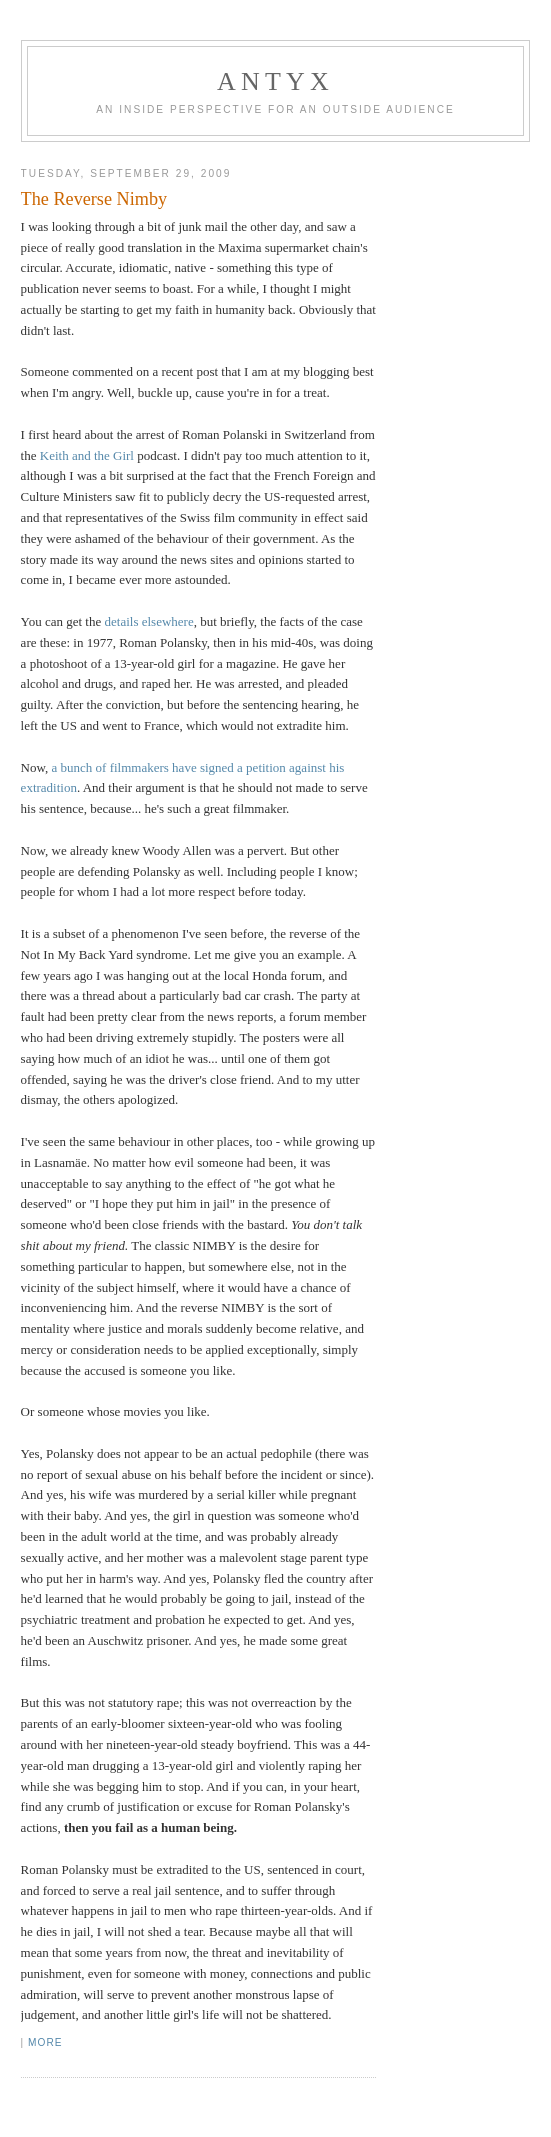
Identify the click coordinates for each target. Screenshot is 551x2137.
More (45, 2042)
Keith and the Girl (87, 455)
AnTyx (275, 81)
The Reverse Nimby (94, 199)
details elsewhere (149, 621)
